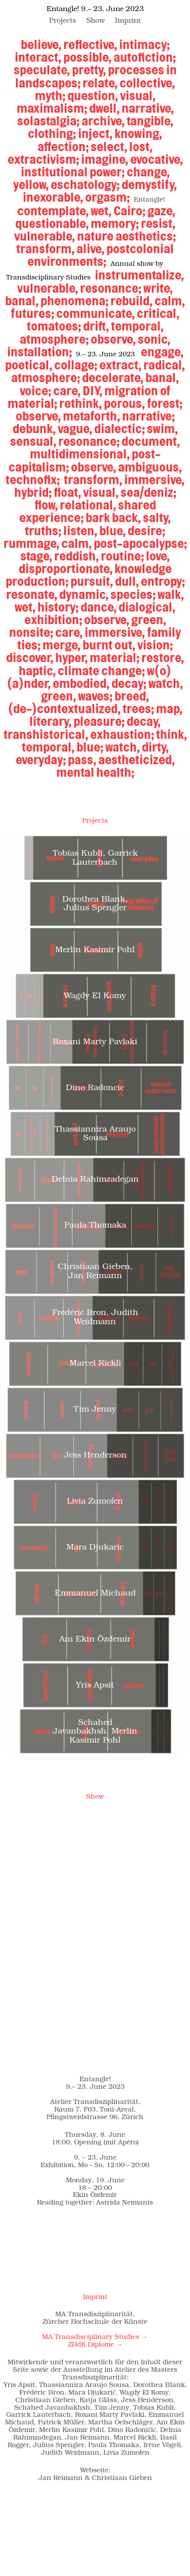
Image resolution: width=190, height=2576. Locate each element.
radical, (164, 364)
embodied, (81, 683)
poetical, (28, 364)
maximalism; (52, 108)
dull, (127, 581)
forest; (164, 403)
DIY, (92, 390)
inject (93, 133)
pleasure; (99, 721)
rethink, (80, 403)
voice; (35, 390)
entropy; (163, 581)
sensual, (33, 441)
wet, (101, 210)
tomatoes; (54, 326)
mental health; (95, 772)
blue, (112, 530)
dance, (99, 607)
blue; (90, 747)
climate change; (101, 670)
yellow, (31, 184)
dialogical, (147, 607)
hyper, (71, 657)
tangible (148, 120)
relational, (88, 504)
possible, (87, 57)
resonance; (110, 288)
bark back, (113, 517)
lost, (141, 146)
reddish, (76, 556)
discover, (29, 657)
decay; (128, 683)
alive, (90, 248)
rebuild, (131, 300)
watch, (165, 683)
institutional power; (73, 171)
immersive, (154, 479)
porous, (124, 403)
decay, (144, 721)
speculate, (42, 69)
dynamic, (83, 594)
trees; (138, 708)
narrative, (148, 108)
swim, (162, 428)
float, (67, 492)
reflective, (90, 44)
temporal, (137, 326)
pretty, (89, 69)
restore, (162, 657)
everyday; (41, 759)
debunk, (34, 428)
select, (109, 146)
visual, (138, 95)
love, (158, 556)
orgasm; (108, 197)
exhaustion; (122, 734)
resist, (158, 223)
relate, (100, 82)
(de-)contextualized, (64, 708)
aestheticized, (136, 759)
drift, (96, 326)
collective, (147, 82)
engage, (162, 351)
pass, (82, 759)
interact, (38, 57)
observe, (113, 339)
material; (114, 657)
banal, (22, 300)
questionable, (52, 223)
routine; (122, 556)
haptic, (37, 670)
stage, (36, 556)
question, (92, 95)
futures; (32, 313)
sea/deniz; (148, 492)
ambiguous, (150, 467)
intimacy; (144, 44)
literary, (50, 721)
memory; (115, 223)
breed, (132, 696)
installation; (39, 351)
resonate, (31, 594)
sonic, (154, 339)
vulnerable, (44, 236)
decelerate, (112, 377)
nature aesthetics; (126, 236)
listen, (80, 530)
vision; (155, 644)
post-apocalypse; (140, 543)
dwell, (104, 108)
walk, (171, 594)
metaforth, (91, 416)
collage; (75, 364)
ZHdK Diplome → (95, 2344)
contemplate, (53, 210)
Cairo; (129, 210)
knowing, (138, 133)
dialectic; (119, 428)
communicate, (95, 313)
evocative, (156, 159)
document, (151, 441)
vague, (75, 428)
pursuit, (91, 581)
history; (58, 607)
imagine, (104, 159)
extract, (120, 364)
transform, (45, 248)
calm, (170, 300)
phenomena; (74, 300)
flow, (46, 504)
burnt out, (109, 644)
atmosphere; (54, 339)
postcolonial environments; (100, 255)
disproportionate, (65, 568)
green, (148, 619)
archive (102, 120)
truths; (43, 530)
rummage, (31, 543)
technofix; (33, 479)
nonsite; (31, 632)
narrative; (148, 416)
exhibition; (53, 619)
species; (134, 594)
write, (158, 288)
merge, (62, 644)
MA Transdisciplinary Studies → (95, 2337)
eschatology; (85, 184)
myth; (51, 95)
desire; (146, 530)
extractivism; (43, 159)
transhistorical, (46, 734)
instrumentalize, (139, 275)
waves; (95, 696)
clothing (50, 133)
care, (67, 390)
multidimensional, (80, 453)
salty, (157, 517)
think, (171, 734)
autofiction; (144, 57)
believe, (41, 44)
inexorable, (53, 197)
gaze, (161, 210)
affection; (64, 146)
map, (169, 708)
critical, (158, 313)
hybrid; (34, 492)
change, (148, 171)
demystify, (149, 184)
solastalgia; (49, 120)
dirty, (155, 747)
